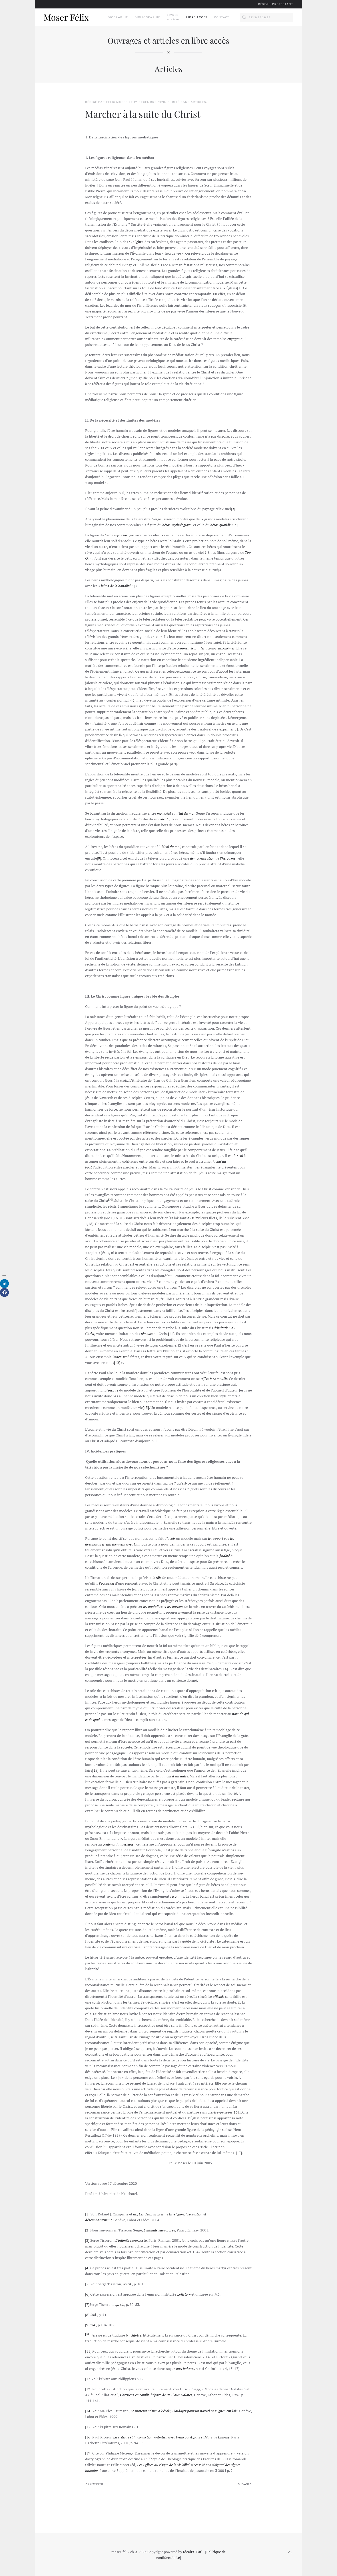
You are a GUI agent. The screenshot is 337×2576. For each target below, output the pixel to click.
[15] (95, 1770)
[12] (117, 1362)
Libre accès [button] (196, 17)
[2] (233, 508)
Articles (198, 101)
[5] (132, 585)
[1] (239, 288)
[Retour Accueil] (66, 17)
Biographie (118, 17)
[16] (236, 2112)
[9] (99, 858)
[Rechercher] (266, 17)
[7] (236, 729)
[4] (220, 569)
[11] (171, 1333)
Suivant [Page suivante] (244, 2484)
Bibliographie (147, 17)
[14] (225, 1668)
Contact (221, 17)
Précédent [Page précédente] (94, 2484)
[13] (146, 1407)
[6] (133, 700)
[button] (290, 2552)
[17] (239, 2152)
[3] (235, 524)
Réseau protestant (275, 4)
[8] (178, 763)
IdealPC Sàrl (193, 2551)
